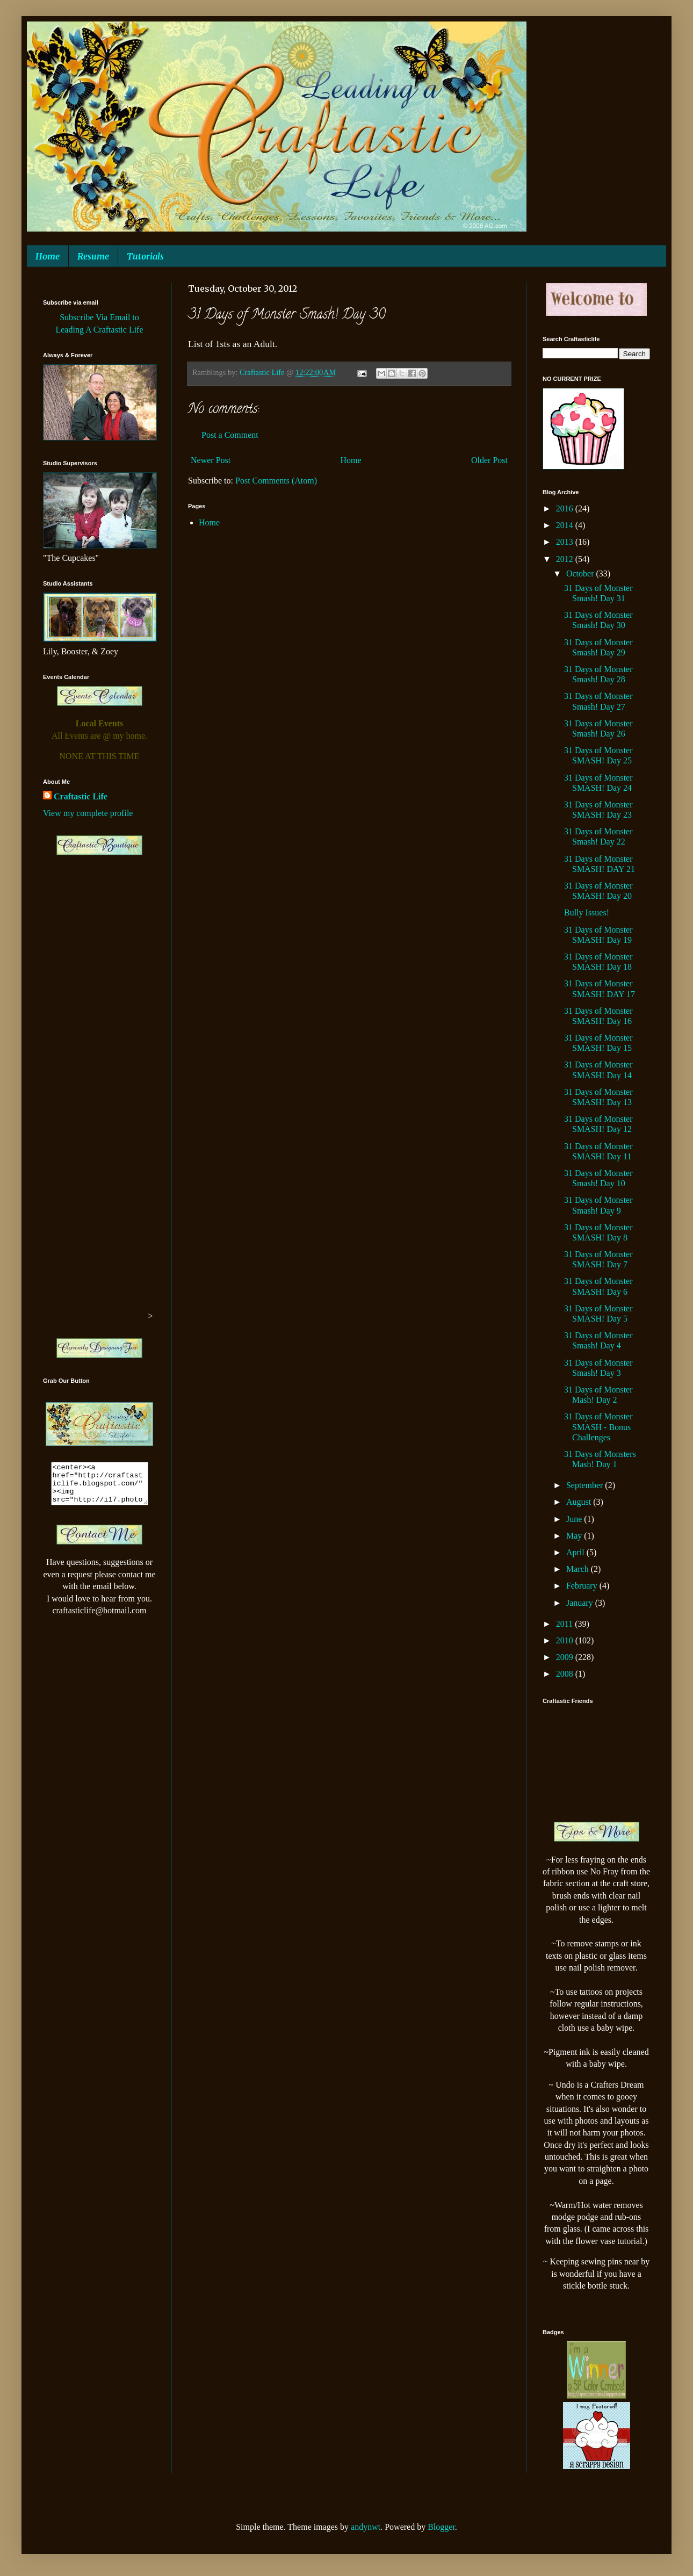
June (575, 1519)
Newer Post (210, 460)
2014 (565, 525)
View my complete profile (88, 813)
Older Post (489, 460)
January (580, 1602)
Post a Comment (229, 434)
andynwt (365, 2526)
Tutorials (145, 256)
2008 (565, 1673)
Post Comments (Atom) (276, 480)
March (578, 1569)
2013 (565, 541)
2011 (565, 1623)
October (581, 573)
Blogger (441, 2526)
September (585, 1485)
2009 (565, 1657)
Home (47, 256)
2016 (565, 508)
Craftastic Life (80, 796)
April (576, 1552)
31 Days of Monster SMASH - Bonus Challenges (598, 1426)
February (583, 1585)
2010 (565, 1640)
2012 (565, 559)
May (575, 1535)
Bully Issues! (586, 912)
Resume (93, 256)
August (579, 1501)
